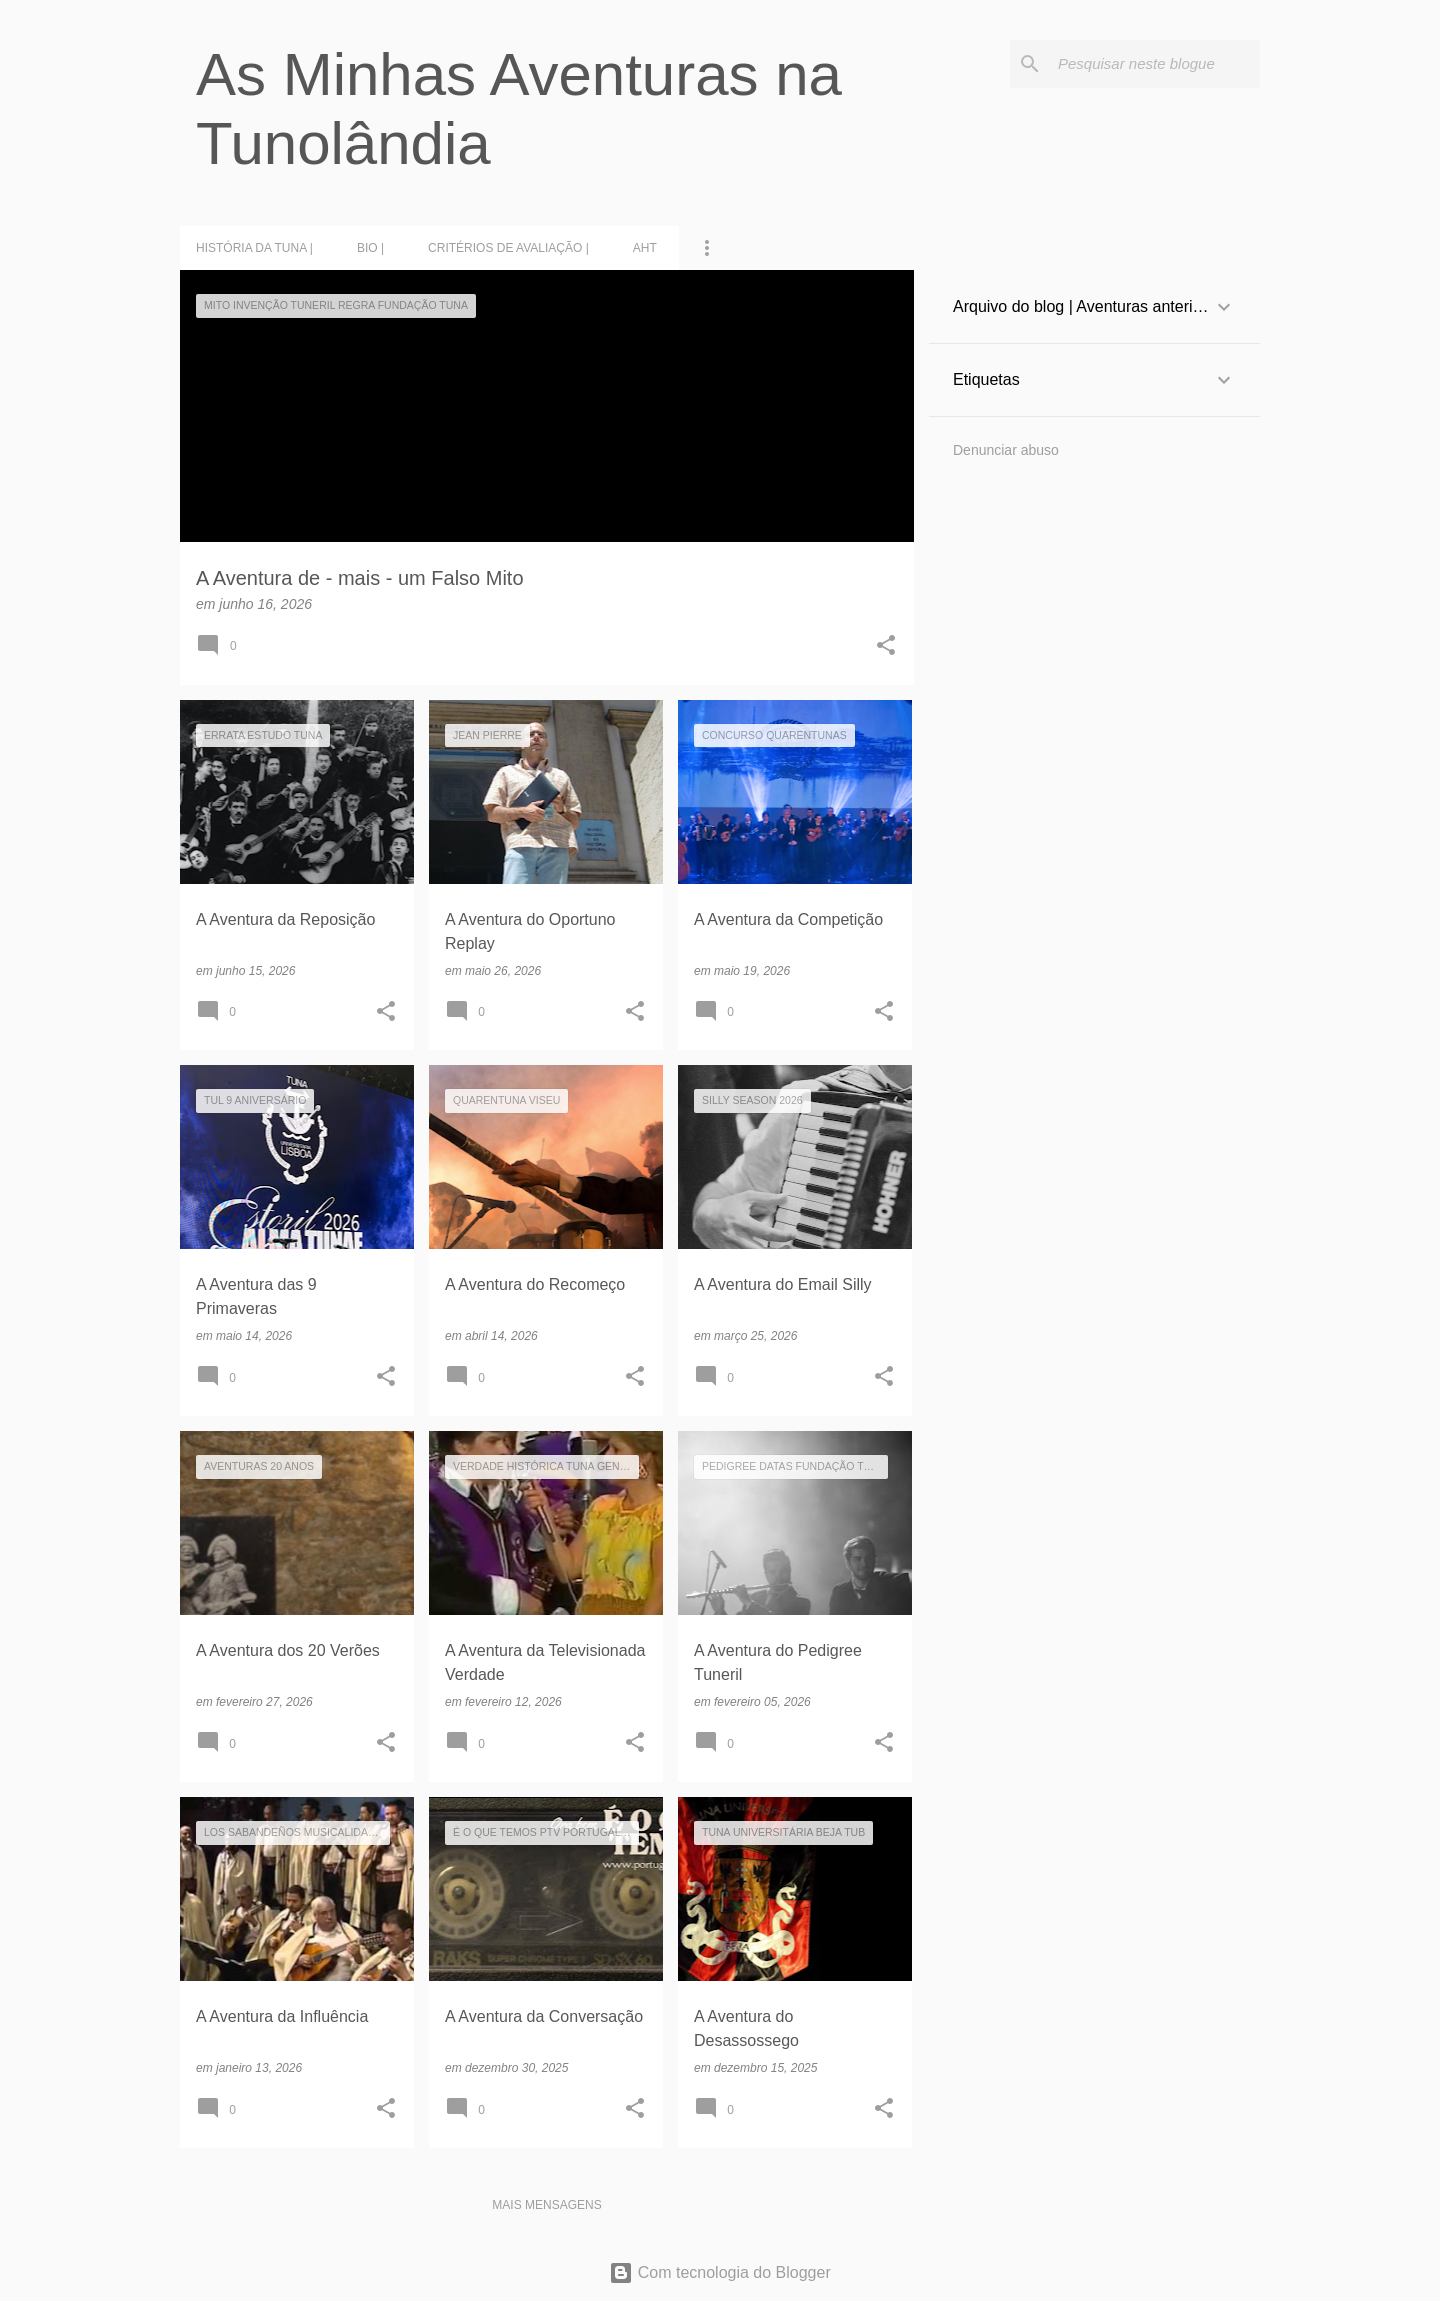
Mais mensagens (546, 2205)
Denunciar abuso (1006, 450)
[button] (886, 646)
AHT (645, 248)
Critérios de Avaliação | (508, 248)
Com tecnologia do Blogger (719, 2272)
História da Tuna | (254, 248)
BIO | (370, 248)
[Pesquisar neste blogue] (1155, 64)
